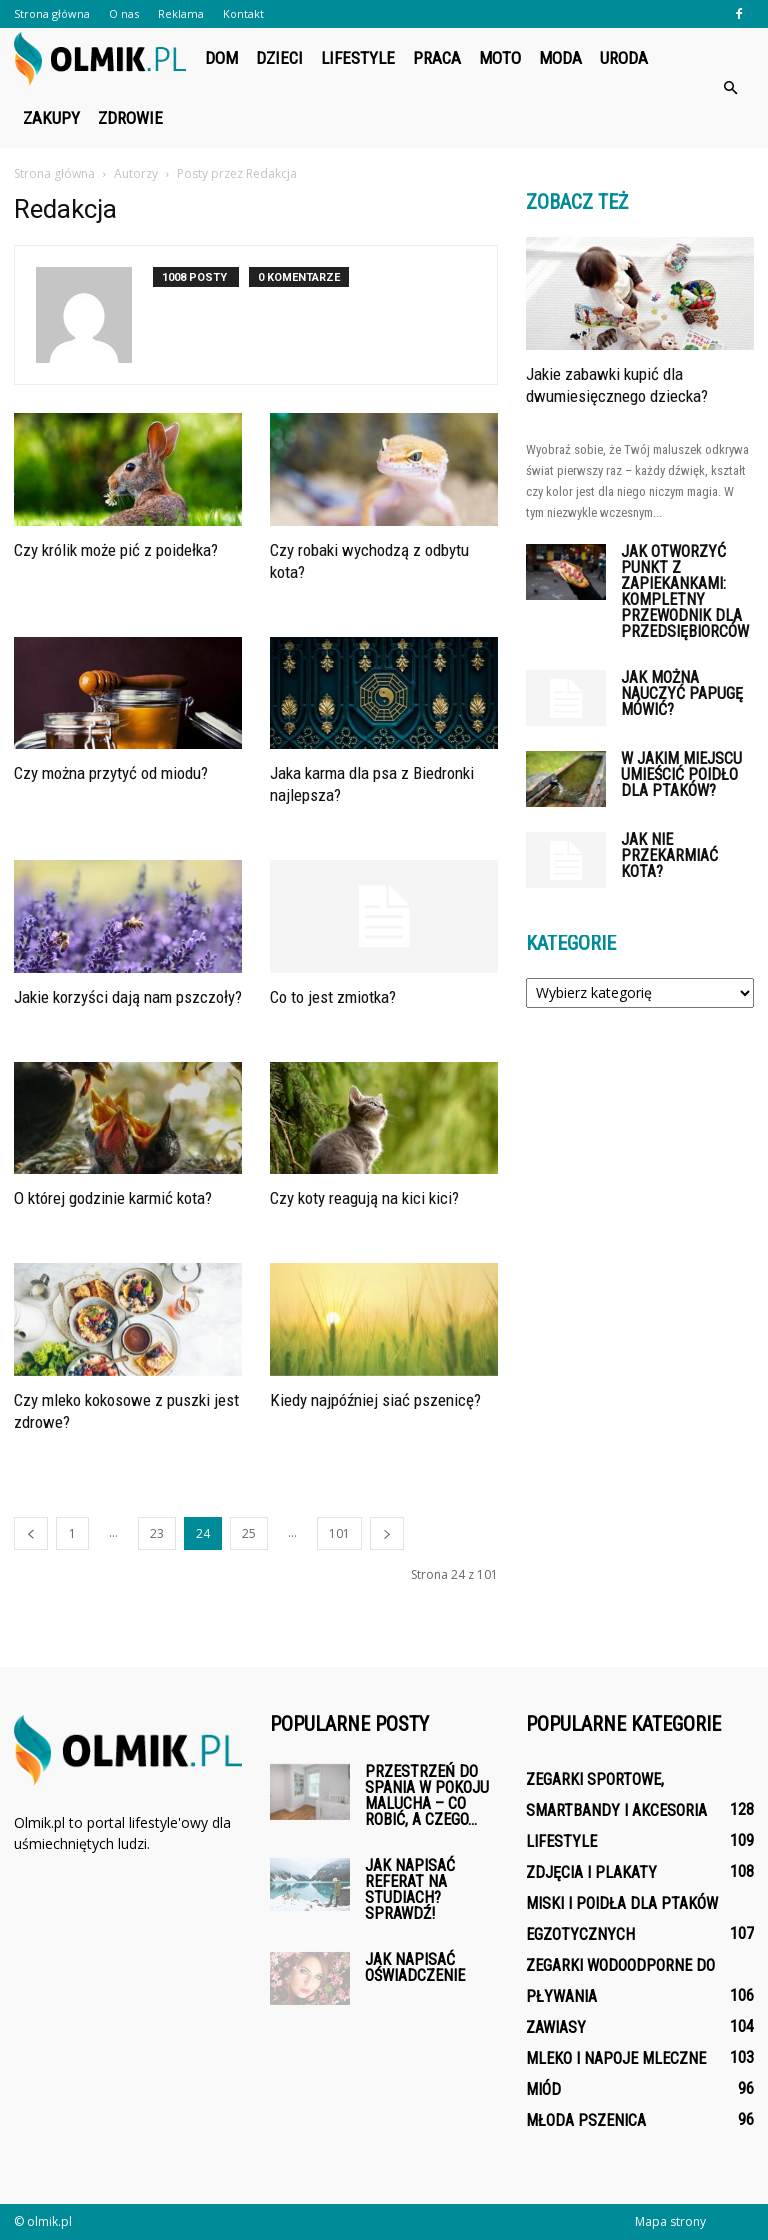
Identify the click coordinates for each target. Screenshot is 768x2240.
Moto (500, 58)
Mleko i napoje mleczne (616, 2058)
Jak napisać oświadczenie (415, 1967)
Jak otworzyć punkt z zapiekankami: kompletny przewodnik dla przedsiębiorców (685, 591)
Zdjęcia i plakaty (591, 1872)
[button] (730, 88)
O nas (124, 13)
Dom (221, 58)
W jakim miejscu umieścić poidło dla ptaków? (681, 774)
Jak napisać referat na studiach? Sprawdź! (410, 1889)
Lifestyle (358, 58)
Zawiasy (556, 2027)
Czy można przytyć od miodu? (111, 773)
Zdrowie (130, 118)
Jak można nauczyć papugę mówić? (682, 693)
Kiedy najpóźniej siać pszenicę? (375, 1400)
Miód (543, 2089)
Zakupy (51, 118)
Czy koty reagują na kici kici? (364, 1198)
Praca (437, 58)
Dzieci (279, 58)
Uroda (624, 58)
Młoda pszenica (586, 2120)
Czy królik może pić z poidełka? (116, 550)
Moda (560, 58)
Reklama (181, 13)
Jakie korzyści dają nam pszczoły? (128, 997)
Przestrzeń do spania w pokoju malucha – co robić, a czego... (427, 1795)
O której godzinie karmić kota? (113, 1198)
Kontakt (243, 13)
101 (339, 1533)
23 (157, 1533)
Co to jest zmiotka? (333, 997)
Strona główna (52, 13)
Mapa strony (670, 2221)
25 (249, 1533)
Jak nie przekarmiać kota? (669, 855)
